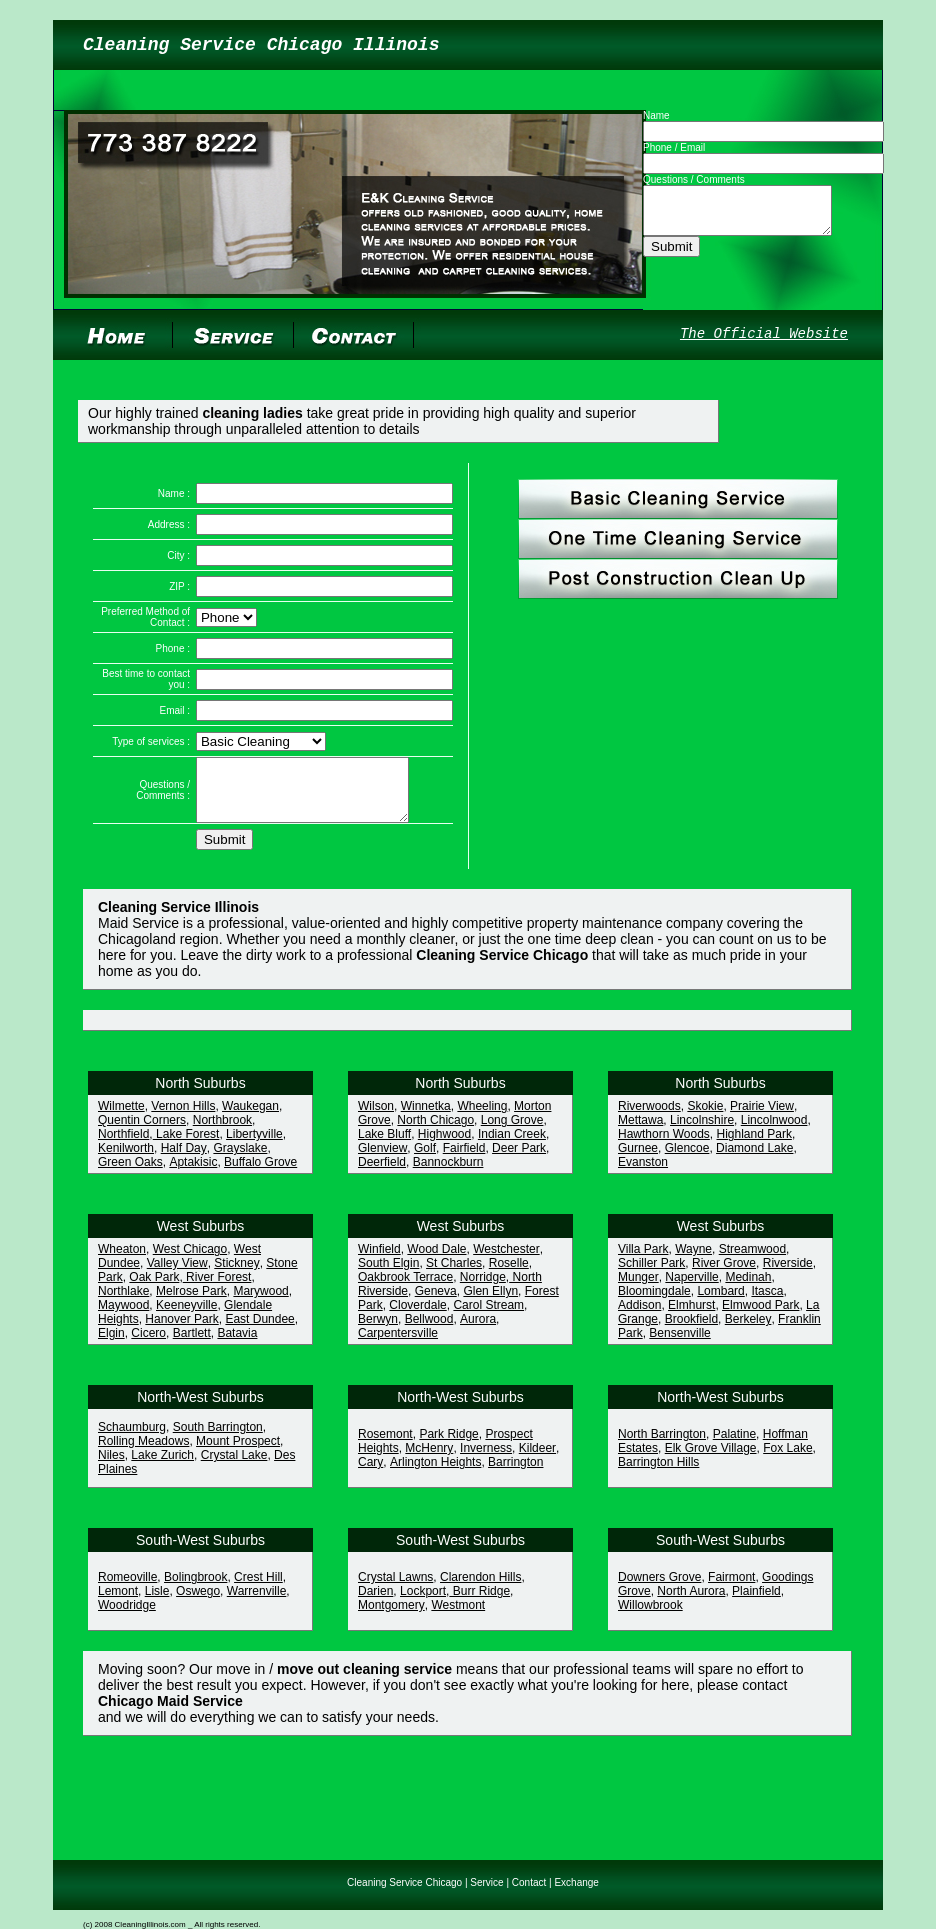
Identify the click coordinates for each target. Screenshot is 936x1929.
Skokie (705, 1118)
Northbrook (222, 1132)
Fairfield (464, 1160)
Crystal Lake (234, 1467)
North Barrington (662, 1446)
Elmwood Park (760, 1317)
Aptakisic (193, 1174)
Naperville (691, 1289)
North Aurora (691, 1603)
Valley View (177, 1275)
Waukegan (250, 1118)
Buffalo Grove (260, 1174)
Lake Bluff (384, 1146)
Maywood (123, 1317)
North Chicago (435, 1132)
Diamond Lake (754, 1160)
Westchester (506, 1261)
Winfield (379, 1261)
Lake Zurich (162, 1467)
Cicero (148, 1345)
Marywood (260, 1303)
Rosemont (385, 1446)
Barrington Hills (658, 1474)
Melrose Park (191, 1303)
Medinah (748, 1289)
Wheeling (482, 1118)
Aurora (478, 1331)
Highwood (444, 1146)
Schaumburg (132, 1439)
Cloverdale (417, 1317)
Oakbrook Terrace (405, 1289)
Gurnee (638, 1160)
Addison (639, 1317)
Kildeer (537, 1460)
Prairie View (762, 1118)
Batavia (237, 1345)
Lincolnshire (702, 1132)
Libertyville (254, 1146)
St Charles (454, 1275)
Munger (638, 1289)
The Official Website (764, 334)
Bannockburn (448, 1174)
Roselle (509, 1275)
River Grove (724, 1275)
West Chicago (190, 1261)
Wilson (376, 1118)
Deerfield (382, 1174)
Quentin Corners (142, 1132)
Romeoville (127, 1589)
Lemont (118, 1603)
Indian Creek (512, 1146)
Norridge (483, 1289)
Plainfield (756, 1603)
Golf (425, 1160)
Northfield (123, 1146)
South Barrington (218, 1439)
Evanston (643, 1174)
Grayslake (240, 1160)
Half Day (184, 1160)
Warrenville (257, 1603)
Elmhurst (691, 1317)
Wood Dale (436, 1261)
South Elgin (388, 1275)
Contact (529, 1882)
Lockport (423, 1603)
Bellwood (429, 1331)
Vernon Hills (183, 1118)
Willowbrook (650, 1617)
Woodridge (127, 1617)
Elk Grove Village (711, 1460)
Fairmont (731, 1589)
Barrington (515, 1474)
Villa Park (643, 1261)
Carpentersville (398, 1345)
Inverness (486, 1460)
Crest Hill (258, 1589)
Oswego (198, 1603)
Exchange (576, 1882)
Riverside (788, 1275)
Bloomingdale (654, 1303)
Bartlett (192, 1345)
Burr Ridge (479, 1603)
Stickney (236, 1275)
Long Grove (512, 1132)
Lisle (157, 1603)
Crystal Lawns (395, 1589)
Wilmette (121, 1118)
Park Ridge (448, 1446)
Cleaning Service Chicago (404, 1882)
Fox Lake (787, 1460)
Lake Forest (186, 1146)
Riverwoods (649, 1118)
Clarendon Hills (480, 1589)
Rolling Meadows (143, 1453)
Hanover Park (181, 1331)
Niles (111, 1467)
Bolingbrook (195, 1589)
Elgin (111, 1345)
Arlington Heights (435, 1474)
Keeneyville (186, 1317)
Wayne (693, 1261)
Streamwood (752, 1261)
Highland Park (754, 1146)
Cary (370, 1474)
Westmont (458, 1617)
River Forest (217, 1289)
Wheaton (122, 1261)
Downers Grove (659, 1589)
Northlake (123, 1303)
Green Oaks (130, 1174)
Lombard (720, 1303)
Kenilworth (126, 1160)
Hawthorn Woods (664, 1146)
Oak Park (154, 1289)
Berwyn (378, 1331)
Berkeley (748, 1331)
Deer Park (519, 1160)
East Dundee (259, 1331)
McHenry (429, 1460)
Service (486, 1882)
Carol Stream (488, 1317)
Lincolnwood (774, 1132)
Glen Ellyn (490, 1303)
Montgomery (391, 1617)
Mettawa (640, 1132)
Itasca (767, 1303)
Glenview (382, 1160)
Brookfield (691, 1331)
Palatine (734, 1446)
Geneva (436, 1303)
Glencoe (687, 1160)
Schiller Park (651, 1275)
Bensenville (679, 1345)
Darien (375, 1603)
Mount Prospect (238, 1453)
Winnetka (426, 1118)
